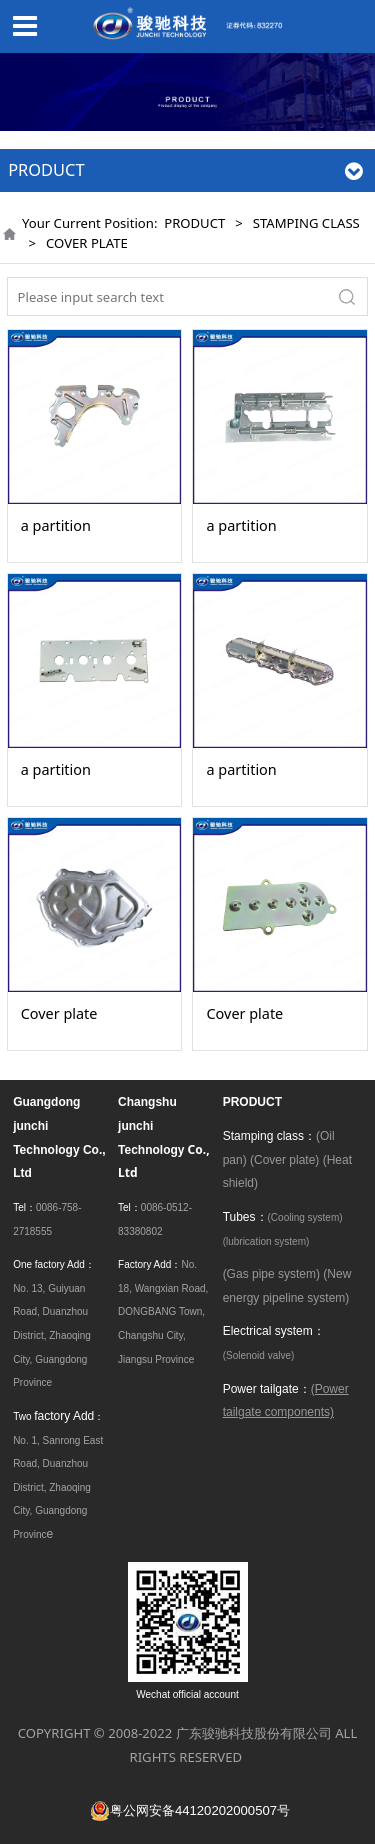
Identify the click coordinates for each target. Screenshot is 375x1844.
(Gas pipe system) (271, 1274)
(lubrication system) (266, 1241)
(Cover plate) (284, 1160)
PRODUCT (194, 223)
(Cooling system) (305, 1217)
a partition (56, 525)
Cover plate (59, 1013)
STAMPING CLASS (306, 223)
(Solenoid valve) (259, 1355)
